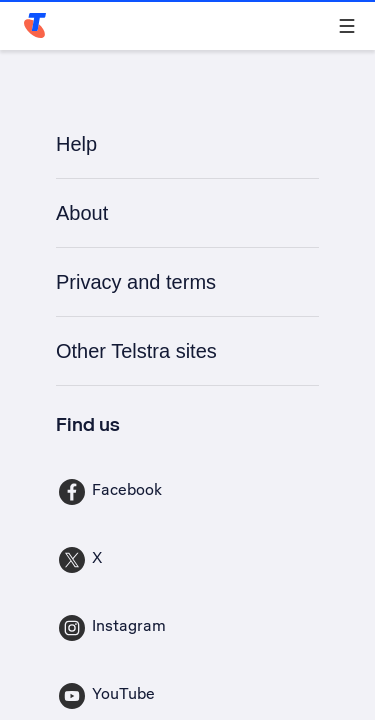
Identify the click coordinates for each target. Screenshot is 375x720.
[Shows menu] (347, 26)
